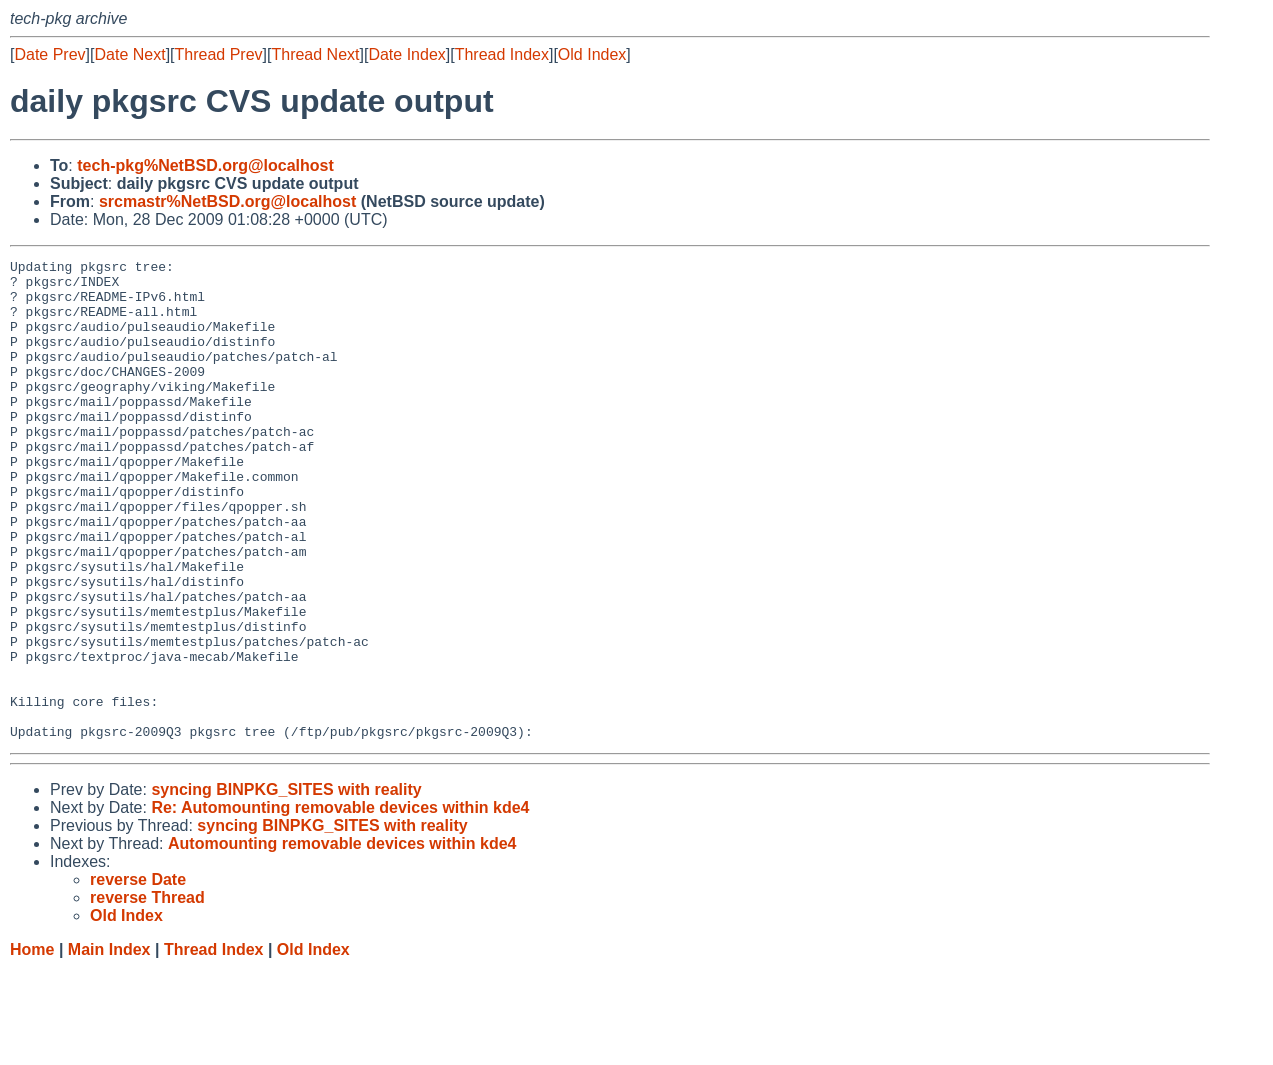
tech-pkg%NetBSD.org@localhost (205, 165)
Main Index (109, 1045)
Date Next (129, 54)
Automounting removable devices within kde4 (342, 939)
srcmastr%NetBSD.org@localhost (227, 201)
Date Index (406, 54)
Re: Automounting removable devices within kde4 (340, 903)
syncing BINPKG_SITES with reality (286, 885)
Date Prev (49, 54)
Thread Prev (219, 54)
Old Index (592, 54)
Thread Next (315, 54)
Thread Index (502, 54)
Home (32, 1045)
